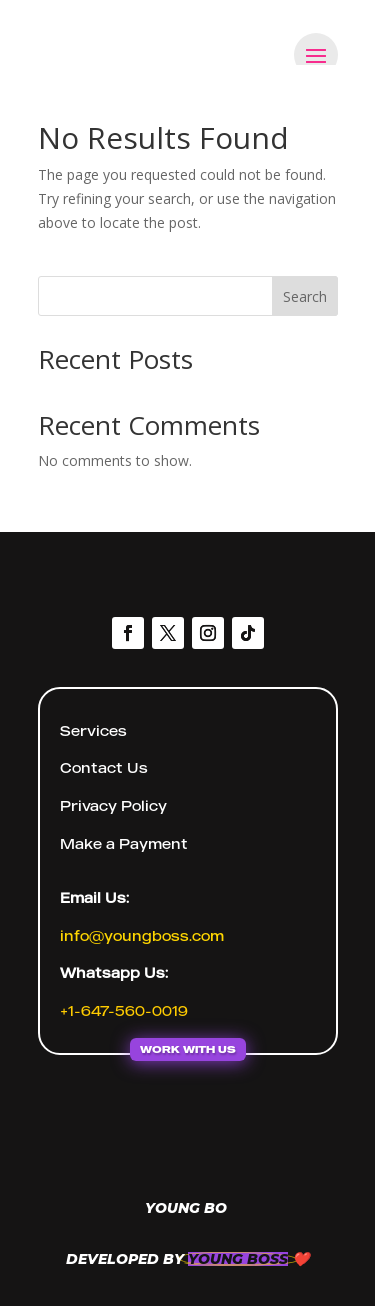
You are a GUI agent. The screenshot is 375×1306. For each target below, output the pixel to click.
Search (305, 296)
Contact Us (104, 767)
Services (93, 730)
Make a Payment (124, 843)
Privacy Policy (113, 805)
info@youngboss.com (142, 935)
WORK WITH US (188, 1049)
